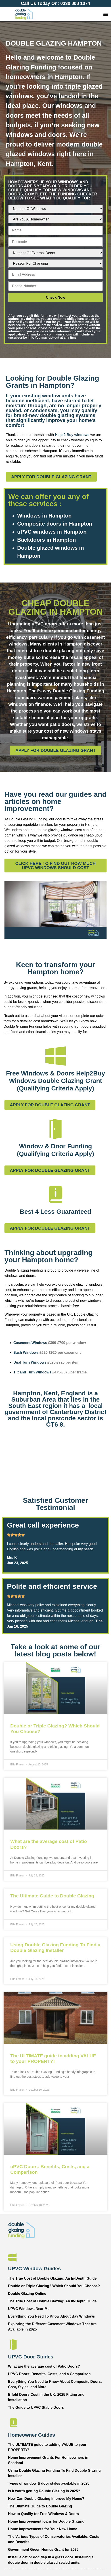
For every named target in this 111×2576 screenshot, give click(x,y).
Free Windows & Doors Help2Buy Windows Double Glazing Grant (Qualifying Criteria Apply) (55, 1081)
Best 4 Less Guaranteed (55, 1211)
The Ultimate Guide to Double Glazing (52, 1895)
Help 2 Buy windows (72, 435)
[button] (105, 14)
